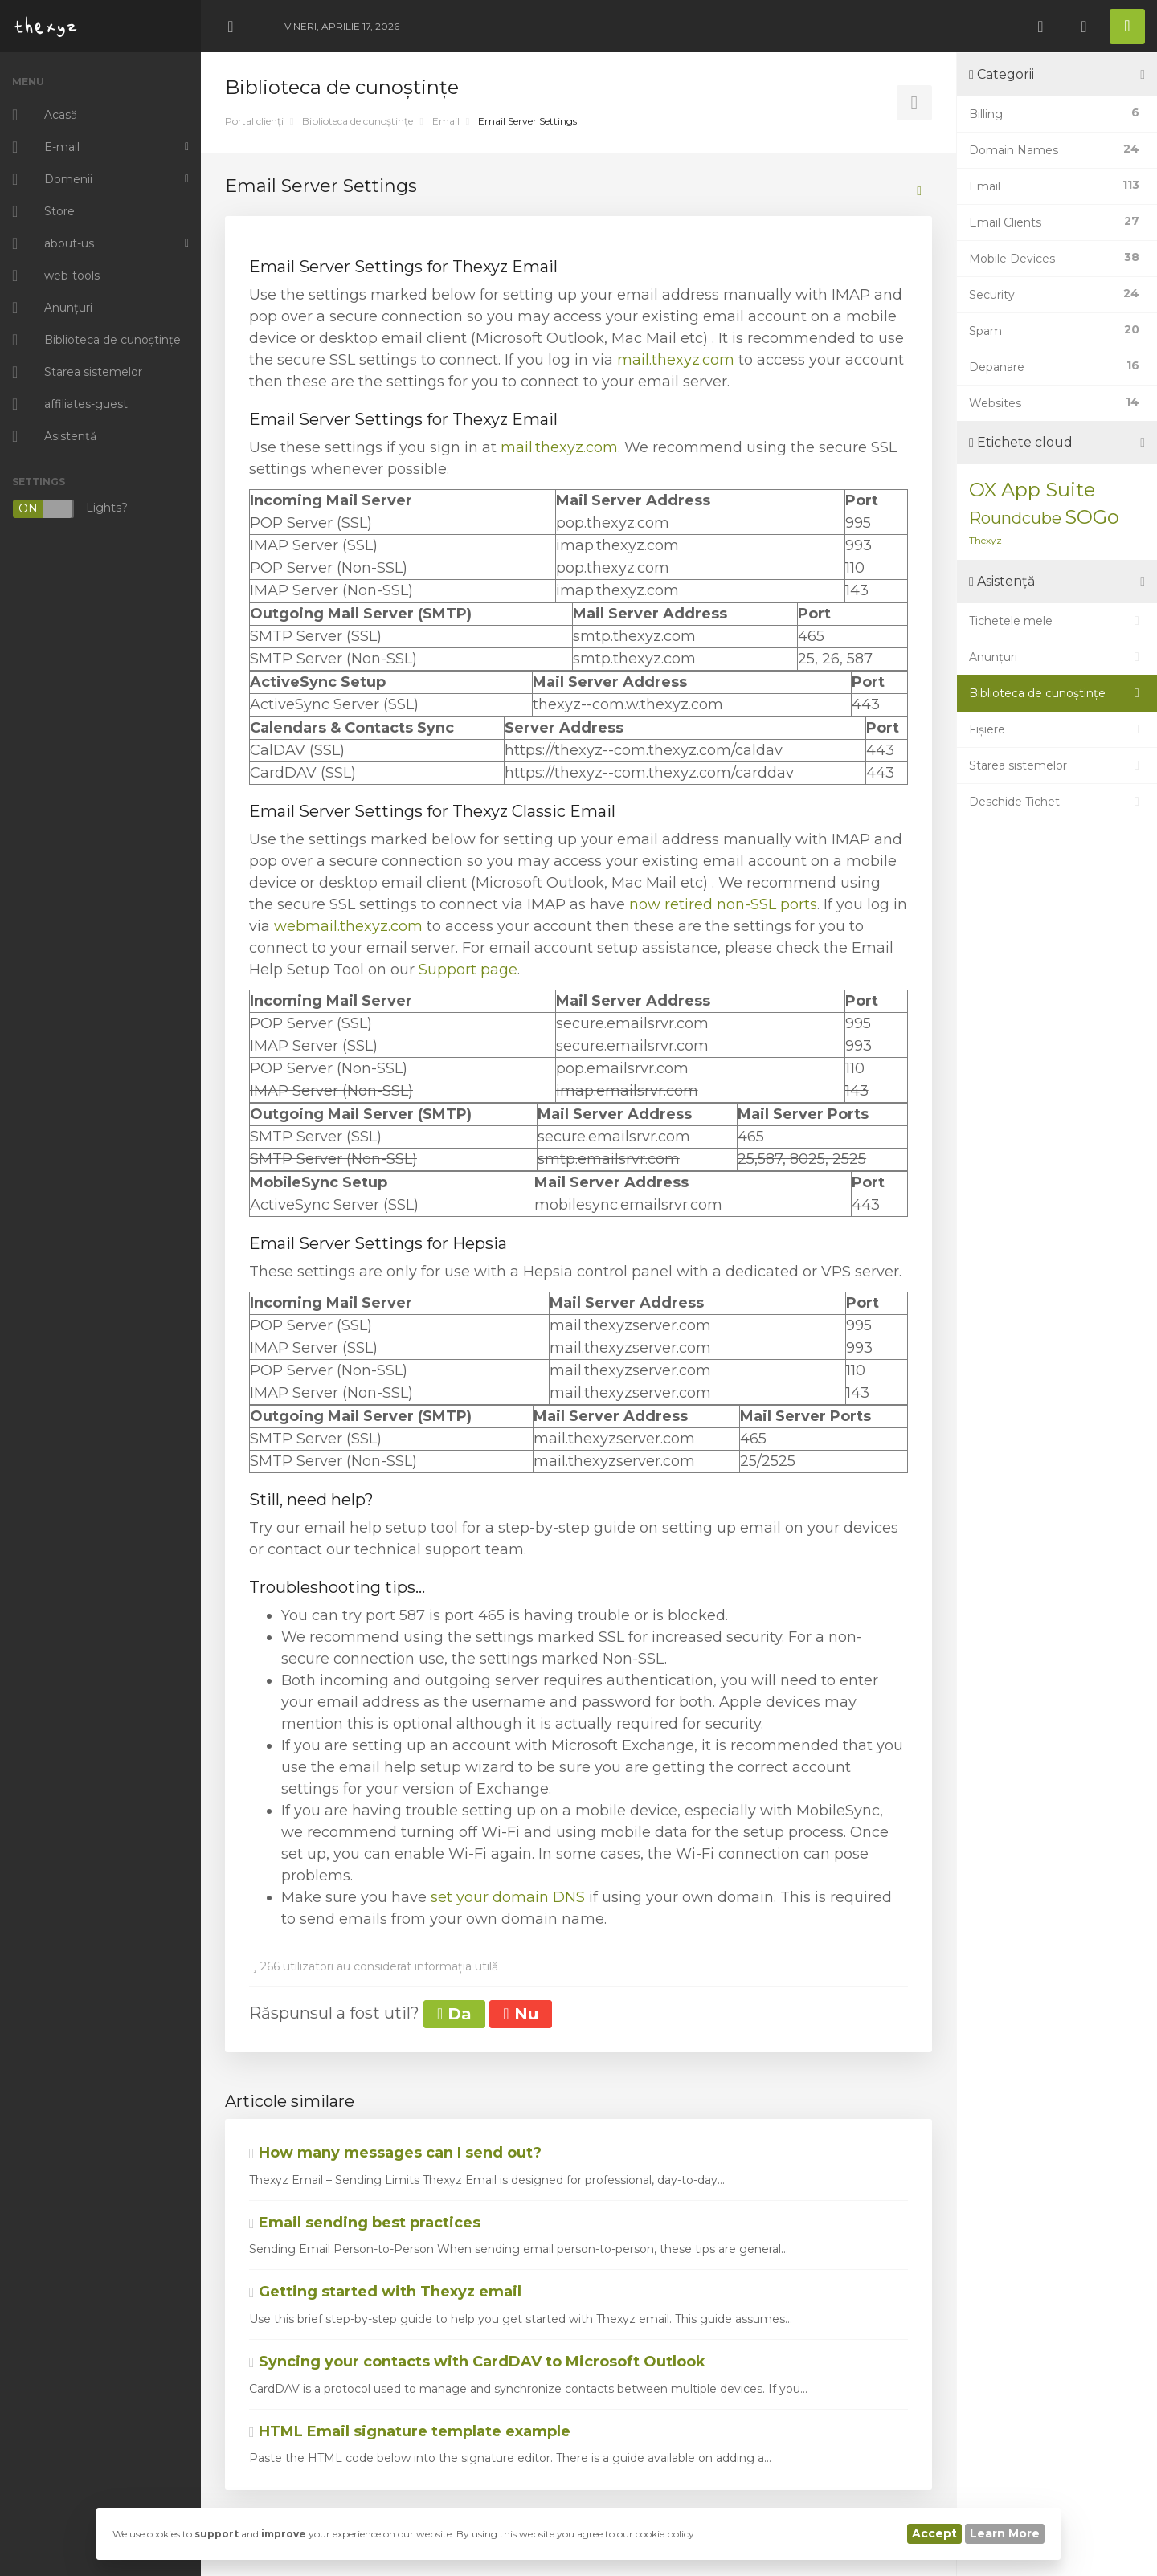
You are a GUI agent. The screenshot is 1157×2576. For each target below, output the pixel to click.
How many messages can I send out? (395, 2153)
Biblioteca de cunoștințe (357, 121)
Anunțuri (1057, 657)
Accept (934, 2533)
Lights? (70, 509)
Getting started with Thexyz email (385, 2291)
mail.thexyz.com (675, 360)
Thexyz (985, 540)
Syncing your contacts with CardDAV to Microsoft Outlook (477, 2361)
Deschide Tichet (1057, 801)
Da (454, 2013)
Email (446, 121)
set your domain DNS (508, 1897)
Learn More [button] (1005, 2533)
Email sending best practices (364, 2222)
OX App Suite (1032, 489)
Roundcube (1015, 518)
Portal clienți (254, 121)
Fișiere (1057, 729)
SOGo (1092, 517)
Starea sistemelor (1057, 765)
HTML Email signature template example (409, 2431)
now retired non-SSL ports (723, 904)
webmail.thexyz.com (348, 926)
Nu (520, 2013)
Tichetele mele (1057, 621)
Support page (468, 969)
